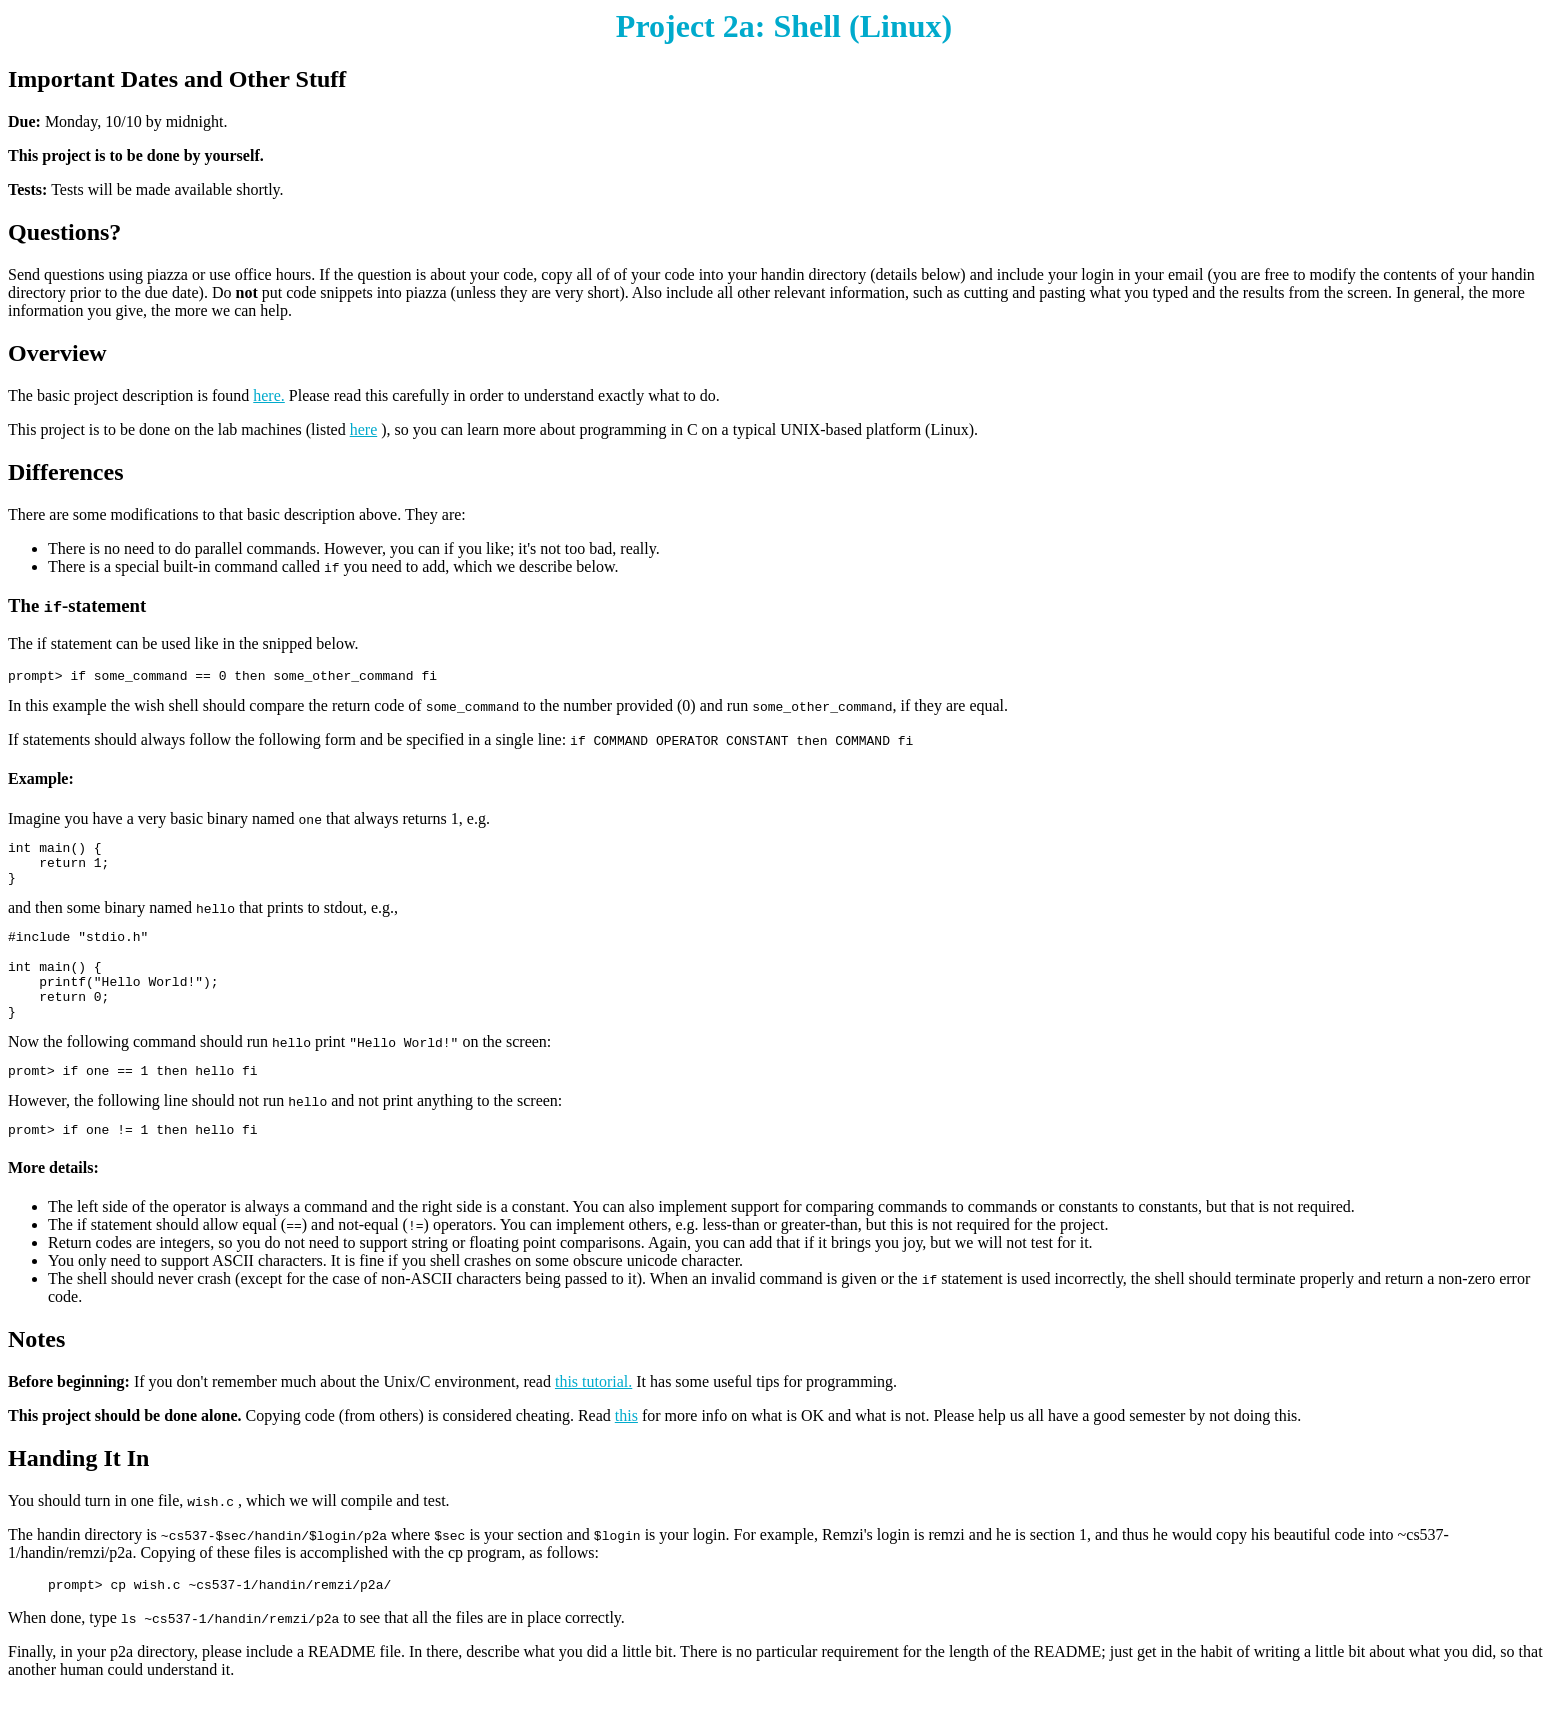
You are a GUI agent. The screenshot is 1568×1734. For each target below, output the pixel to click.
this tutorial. (593, 1417)
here (364, 429)
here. (269, 395)
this (626, 1451)
